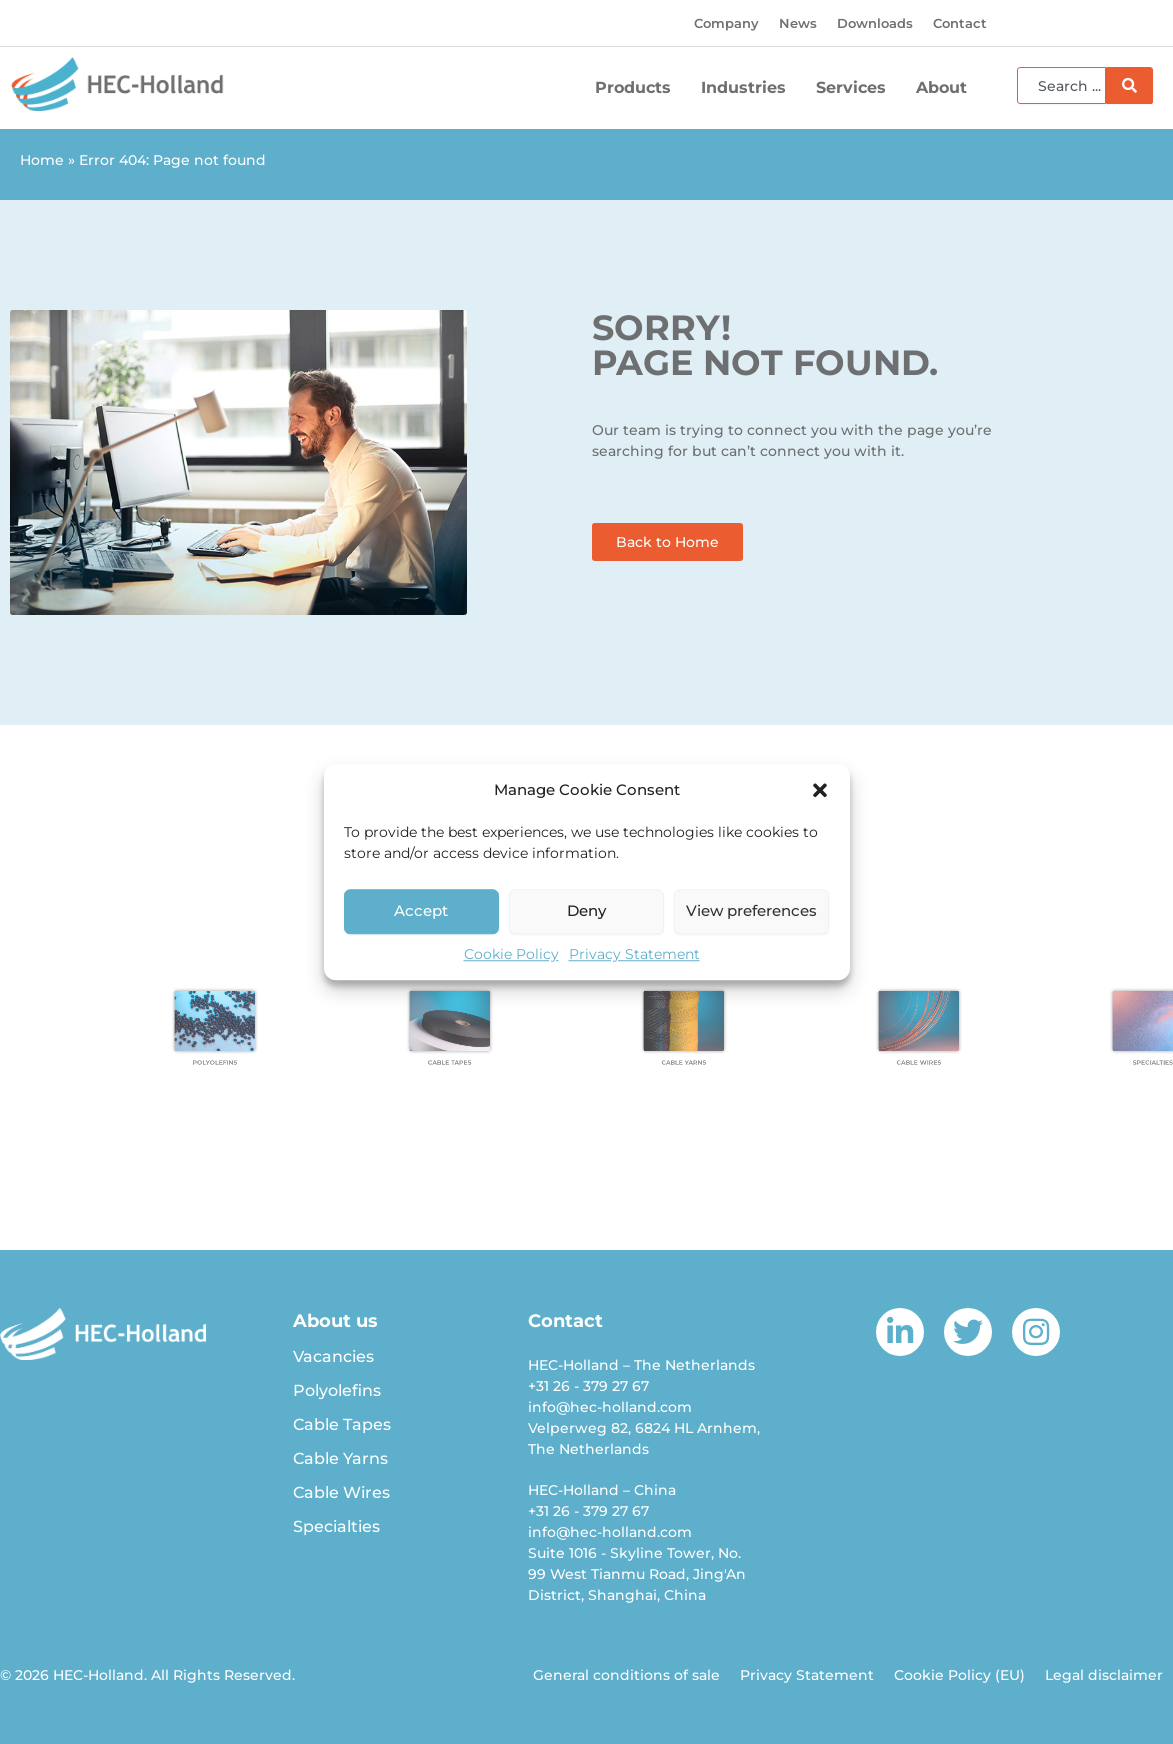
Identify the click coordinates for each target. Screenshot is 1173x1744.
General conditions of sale (626, 1675)
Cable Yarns (340, 1458)
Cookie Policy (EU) (959, 1675)
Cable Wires (341, 1492)
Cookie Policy (511, 954)
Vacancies (333, 1356)
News (798, 23)
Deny (586, 910)
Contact (960, 23)
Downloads (875, 23)
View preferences (751, 910)
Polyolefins (337, 1390)
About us (335, 1321)
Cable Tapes (342, 1424)
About (946, 88)
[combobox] (1061, 85)
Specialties (336, 1526)
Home (42, 160)
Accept (421, 910)
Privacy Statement (634, 954)
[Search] (1129, 85)
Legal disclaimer (1104, 1675)
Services (856, 88)
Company (726, 23)
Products (638, 88)
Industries (748, 88)
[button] (820, 791)
